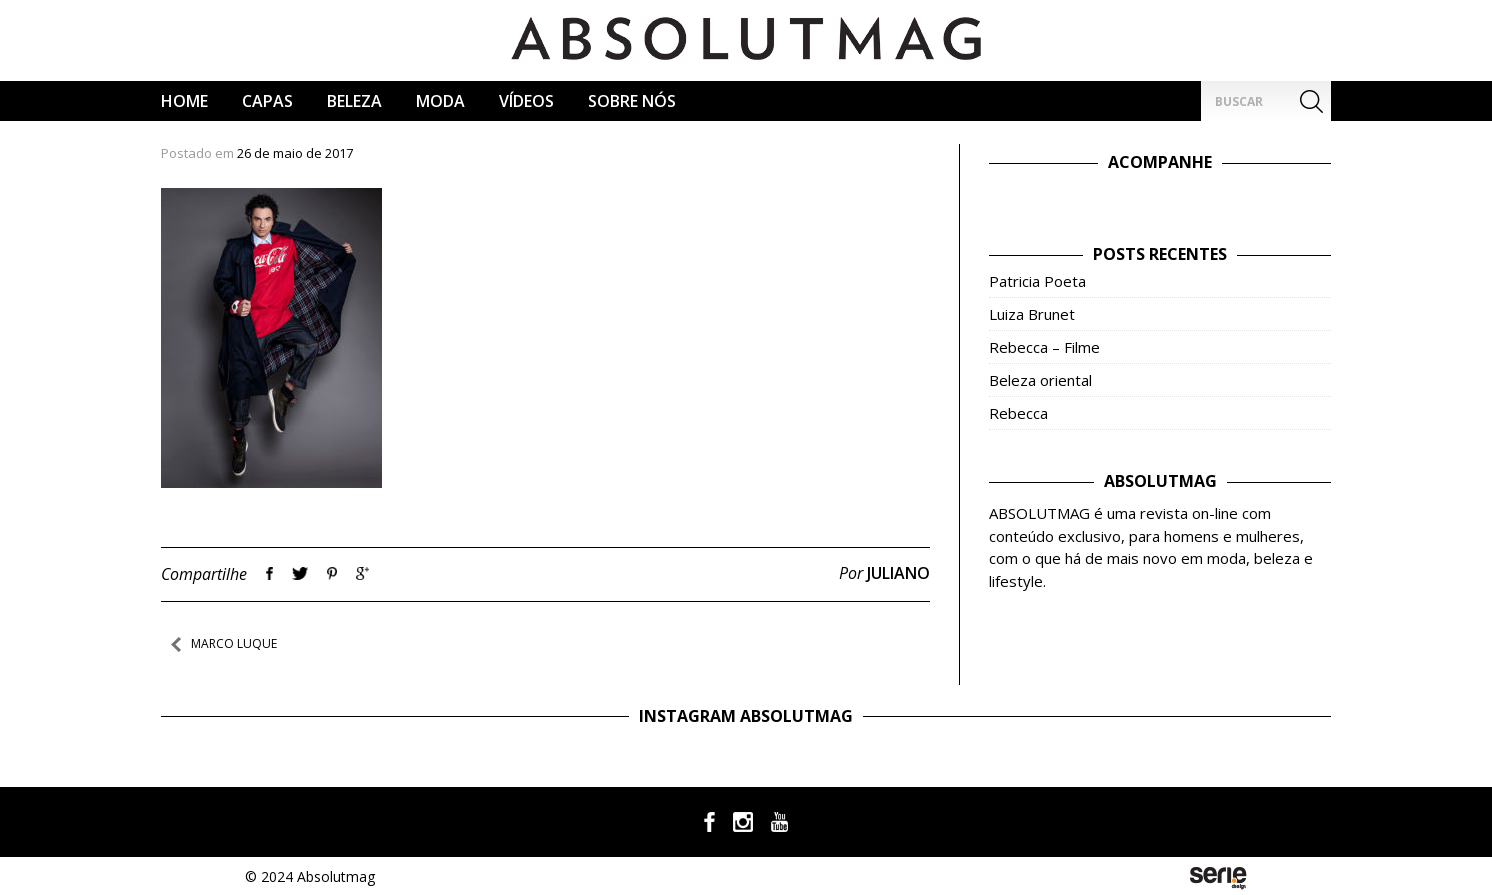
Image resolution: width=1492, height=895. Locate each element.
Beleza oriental (1040, 380)
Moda (440, 101)
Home (184, 101)
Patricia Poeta (1037, 281)
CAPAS (267, 101)
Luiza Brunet (1032, 314)
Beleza (354, 101)
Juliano (898, 573)
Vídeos (526, 101)
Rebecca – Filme (1044, 347)
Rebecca (1018, 413)
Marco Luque (234, 643)
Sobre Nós (632, 101)
